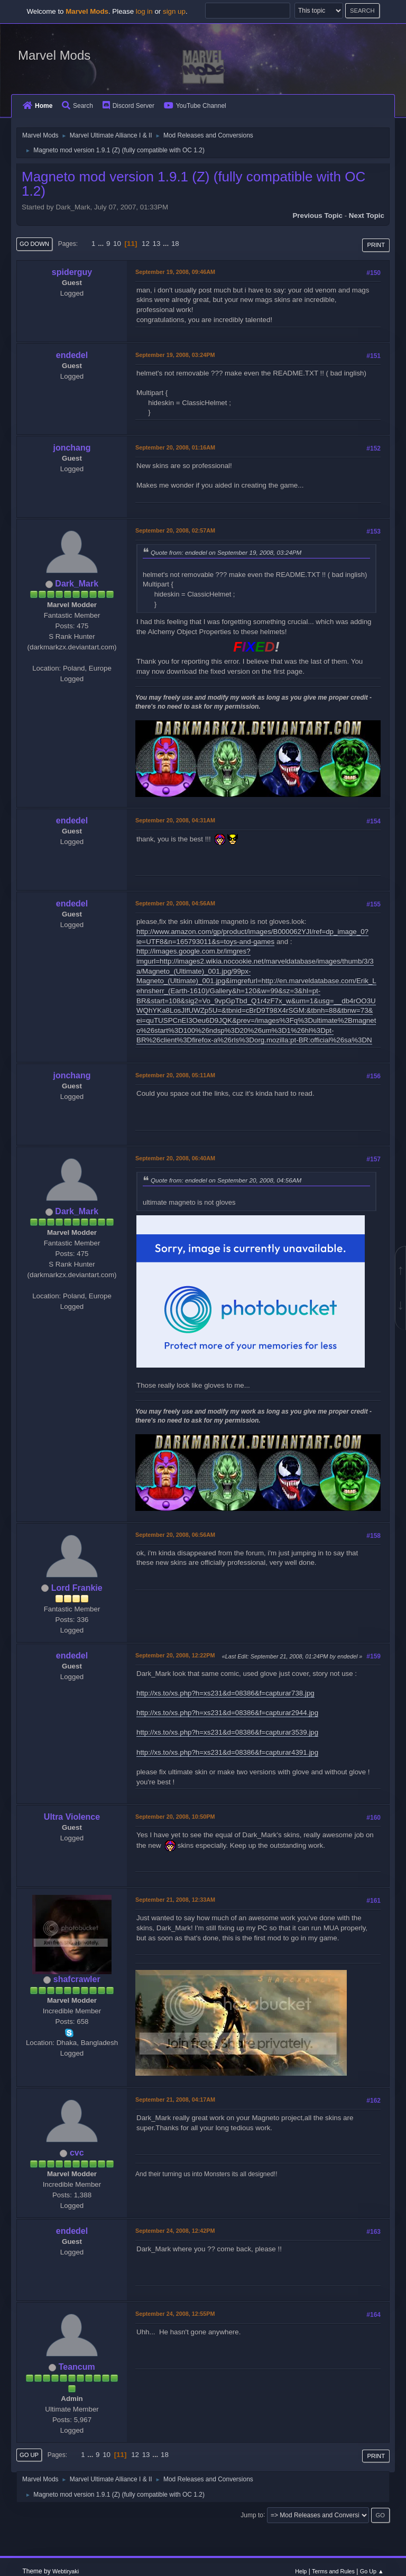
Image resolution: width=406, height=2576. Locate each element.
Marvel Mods (54, 55)
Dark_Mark (76, 583)
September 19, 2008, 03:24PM (175, 355)
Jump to (252, 2514)
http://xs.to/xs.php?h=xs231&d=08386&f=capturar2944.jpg (227, 1713)
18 (175, 243)
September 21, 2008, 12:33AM (175, 1899)
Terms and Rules (333, 2571)
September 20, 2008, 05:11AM (175, 1075)
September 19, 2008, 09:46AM (175, 272)
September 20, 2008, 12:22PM (175, 1655)
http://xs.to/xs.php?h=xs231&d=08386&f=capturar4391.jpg (227, 1752)
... (102, 243)
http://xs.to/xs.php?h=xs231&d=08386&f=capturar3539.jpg (227, 1732)
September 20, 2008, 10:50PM (175, 1816)
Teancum (77, 2366)
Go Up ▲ (372, 2571)
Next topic (366, 215)
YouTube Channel (195, 105)
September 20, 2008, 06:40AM (175, 1158)
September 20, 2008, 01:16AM (175, 447)
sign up (174, 11)
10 (117, 243)
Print (376, 245)
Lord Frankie (77, 1587)
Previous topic (317, 215)
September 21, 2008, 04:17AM (175, 2099)
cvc (77, 2152)
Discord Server (128, 105)
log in (144, 11)
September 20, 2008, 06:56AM (175, 1535)
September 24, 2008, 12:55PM (175, 2314)
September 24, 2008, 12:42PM (175, 2230)
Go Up (29, 2455)
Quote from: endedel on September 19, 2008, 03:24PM (226, 552)
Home (37, 105)
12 (146, 243)
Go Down (34, 244)
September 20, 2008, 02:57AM (175, 530)
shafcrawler (76, 1979)
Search (77, 105)
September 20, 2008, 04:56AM (175, 903)
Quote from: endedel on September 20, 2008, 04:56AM (226, 1180)
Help (301, 2571)
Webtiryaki (65, 2571)
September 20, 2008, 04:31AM (175, 820)
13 (157, 243)
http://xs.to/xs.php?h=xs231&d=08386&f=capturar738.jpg (225, 1693)
